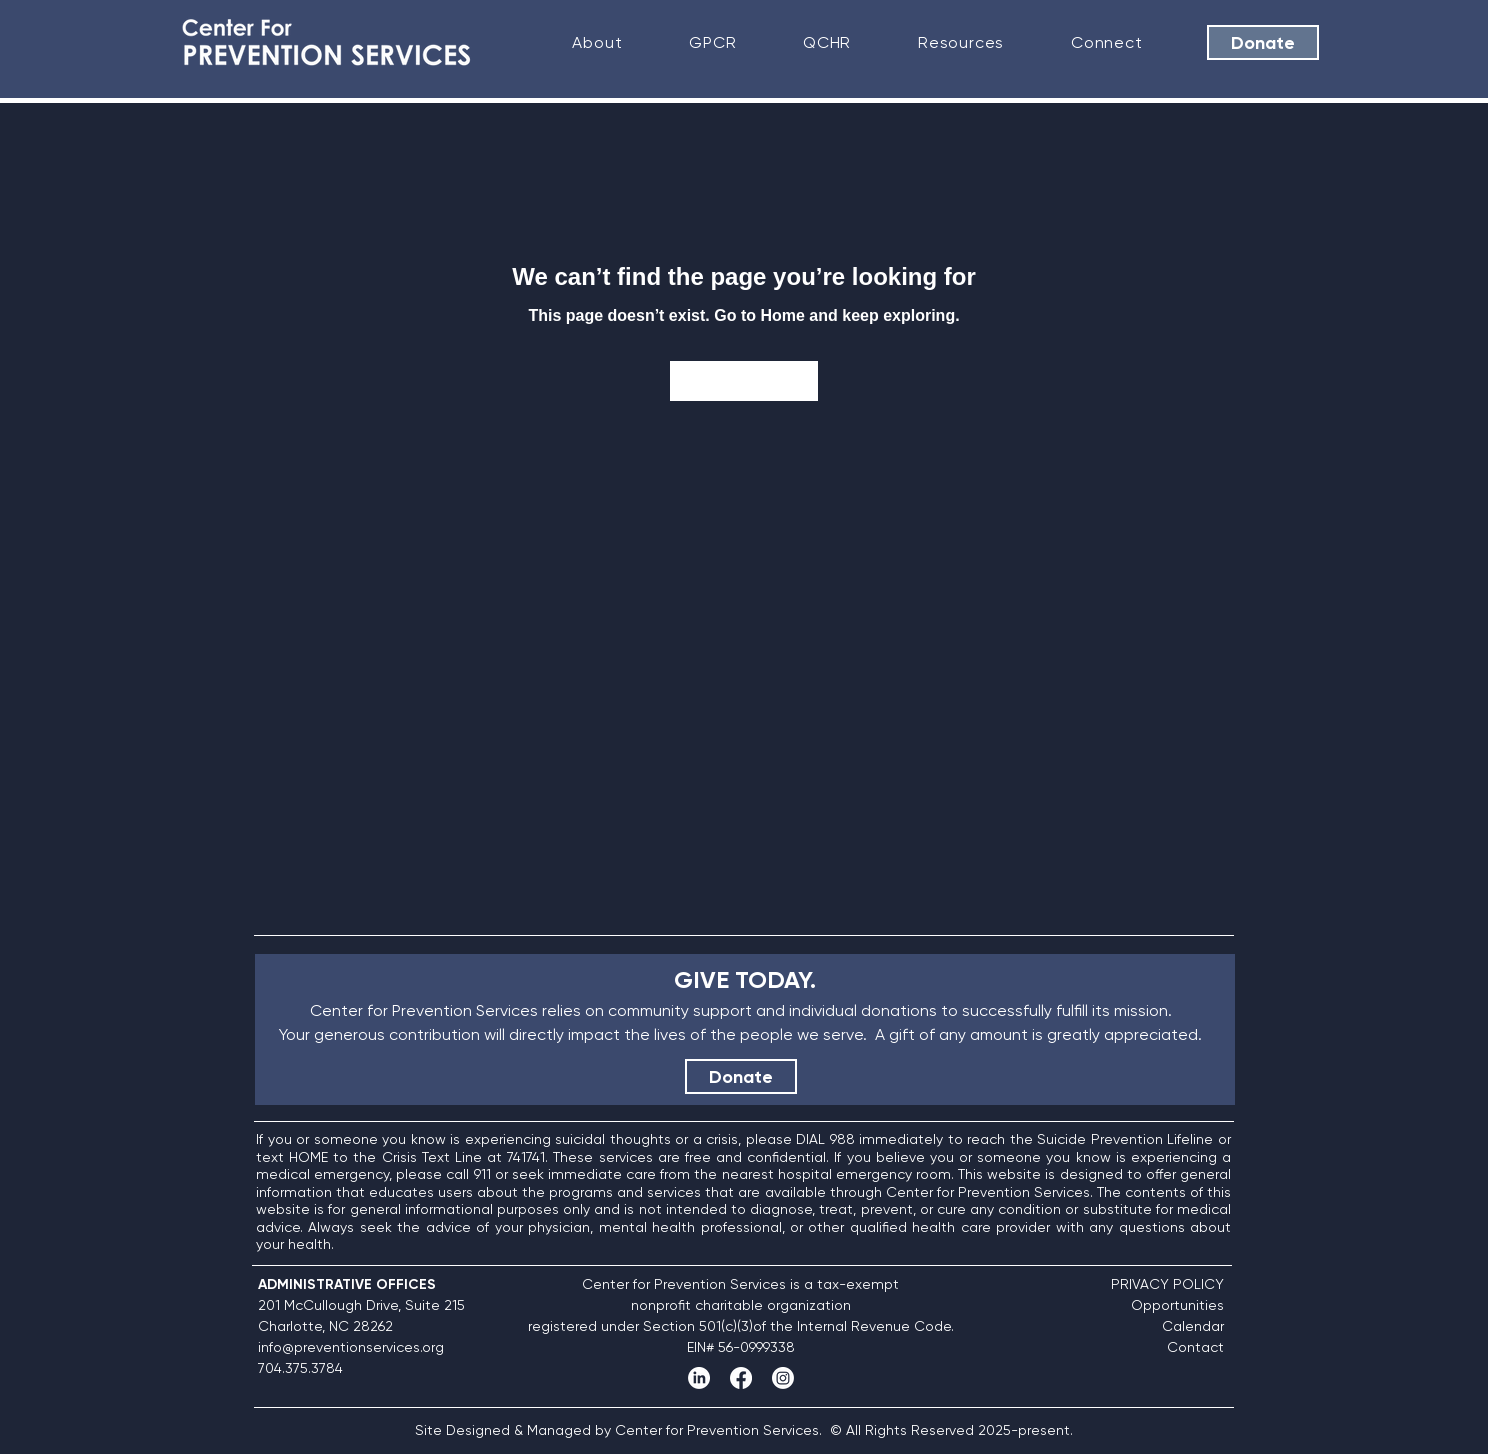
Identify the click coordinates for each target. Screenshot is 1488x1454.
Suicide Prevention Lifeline (1125, 1139)
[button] (597, 42)
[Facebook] (741, 1378)
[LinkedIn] (699, 1378)
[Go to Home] (744, 381)
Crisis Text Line (432, 1157)
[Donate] (1263, 42)
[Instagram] (783, 1378)
